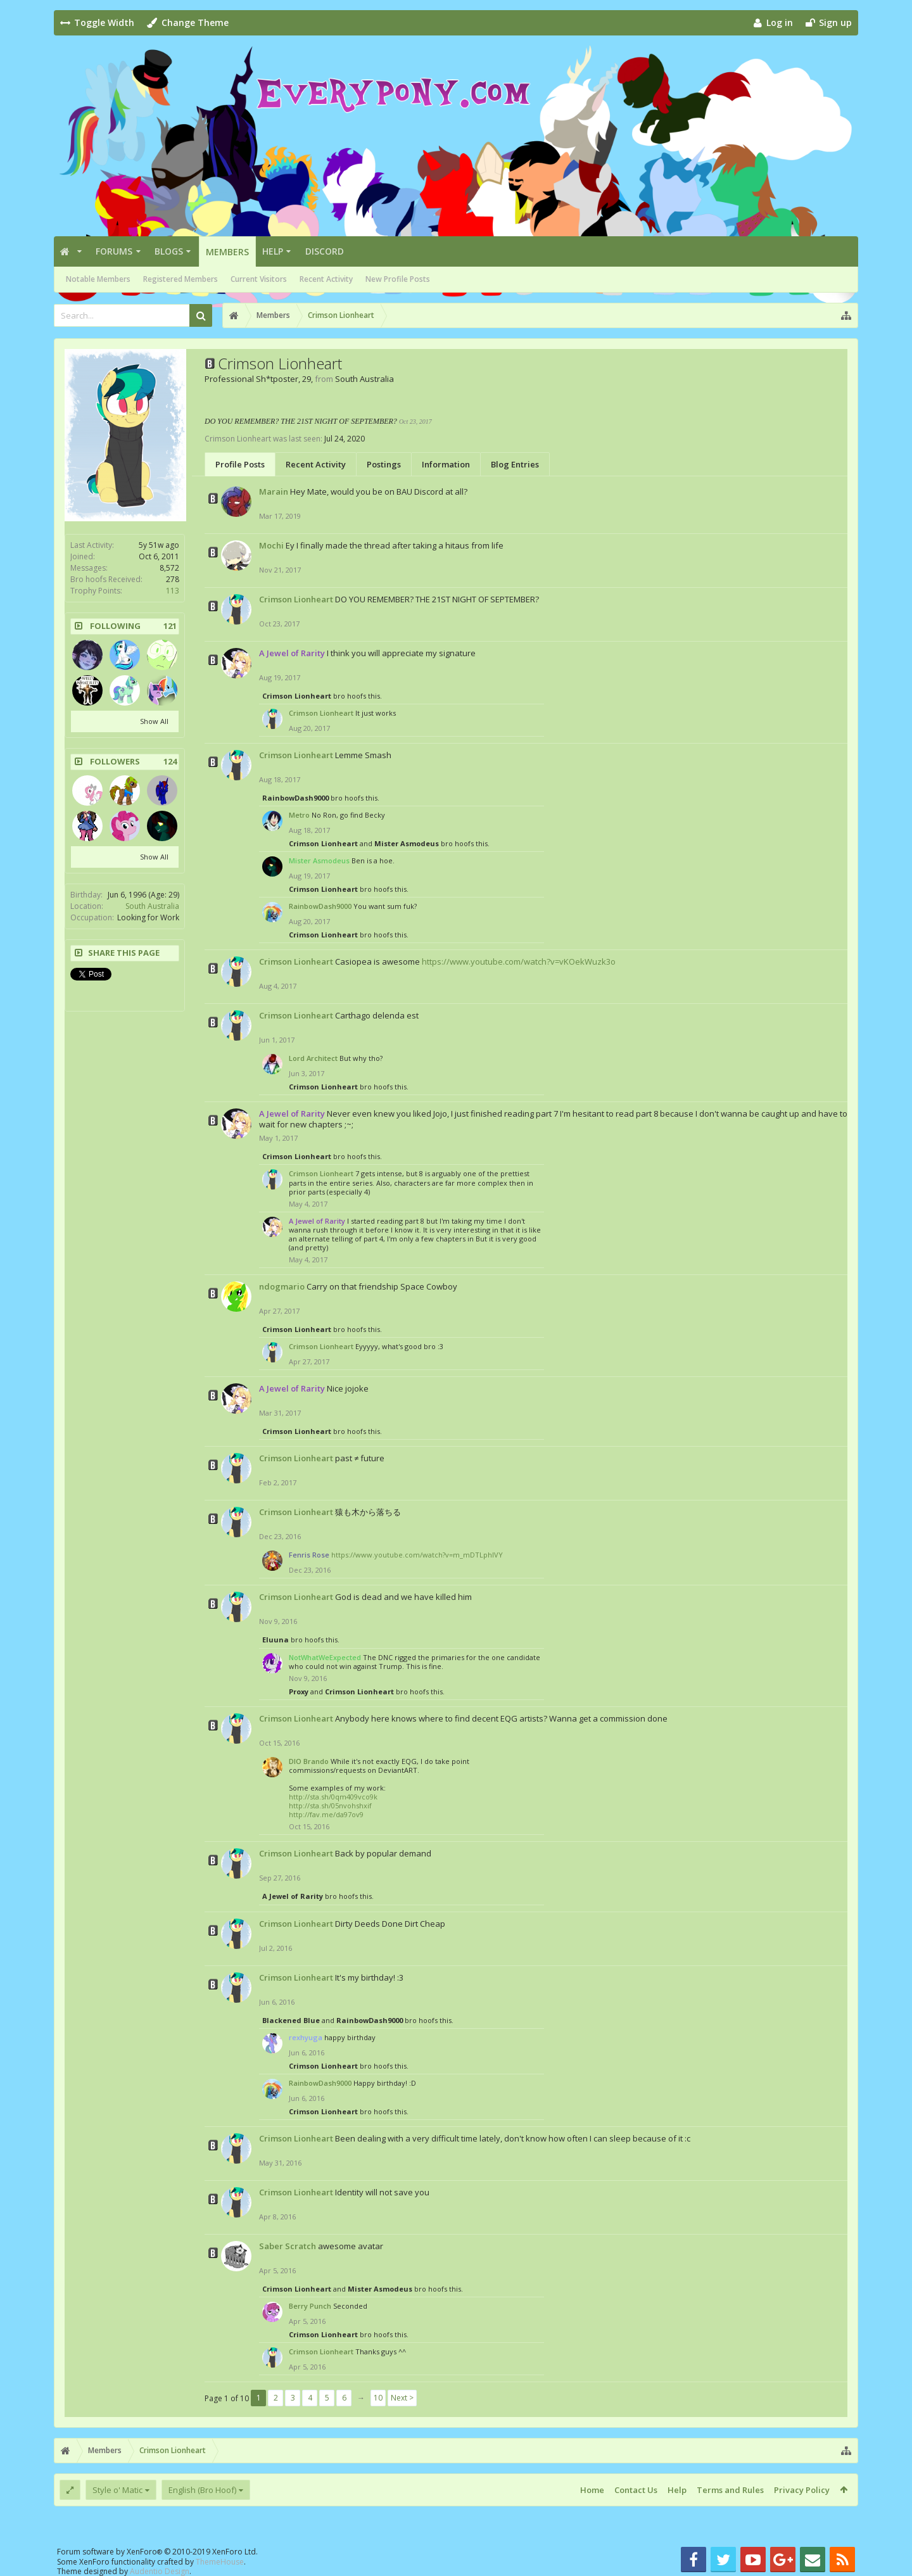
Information (446, 464)
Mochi (271, 545)
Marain (273, 491)
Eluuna (275, 1639)
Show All (154, 721)
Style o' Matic (117, 2490)
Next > (402, 2397)
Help (272, 251)
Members (227, 252)
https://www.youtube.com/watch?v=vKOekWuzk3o (519, 961)
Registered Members (180, 279)
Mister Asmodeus (406, 843)
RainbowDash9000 (295, 798)
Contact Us (635, 2490)
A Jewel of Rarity (292, 1896)
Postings (384, 464)
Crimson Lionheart (296, 599)
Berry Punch (310, 2306)
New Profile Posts (397, 279)
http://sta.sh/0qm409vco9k (333, 1796)
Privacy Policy (802, 2490)
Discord (324, 251)
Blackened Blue (291, 2020)
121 (170, 626)
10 (378, 2397)
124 (170, 761)
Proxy (298, 1691)
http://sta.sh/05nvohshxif (330, 1805)
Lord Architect (313, 1058)
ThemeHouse (220, 2561)
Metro (299, 815)
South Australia (152, 906)
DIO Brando (309, 1761)
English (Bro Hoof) (202, 2490)
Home (592, 2490)
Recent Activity (326, 279)
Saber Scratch (287, 2246)
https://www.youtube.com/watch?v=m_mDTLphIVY (417, 1554)
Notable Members (98, 279)
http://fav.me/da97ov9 (326, 1814)
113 (172, 590)
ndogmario (282, 1286)
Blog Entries (515, 464)
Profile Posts (240, 464)
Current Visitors (259, 279)
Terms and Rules (730, 2490)
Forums (114, 251)
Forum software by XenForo (157, 2551)
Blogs (169, 251)
